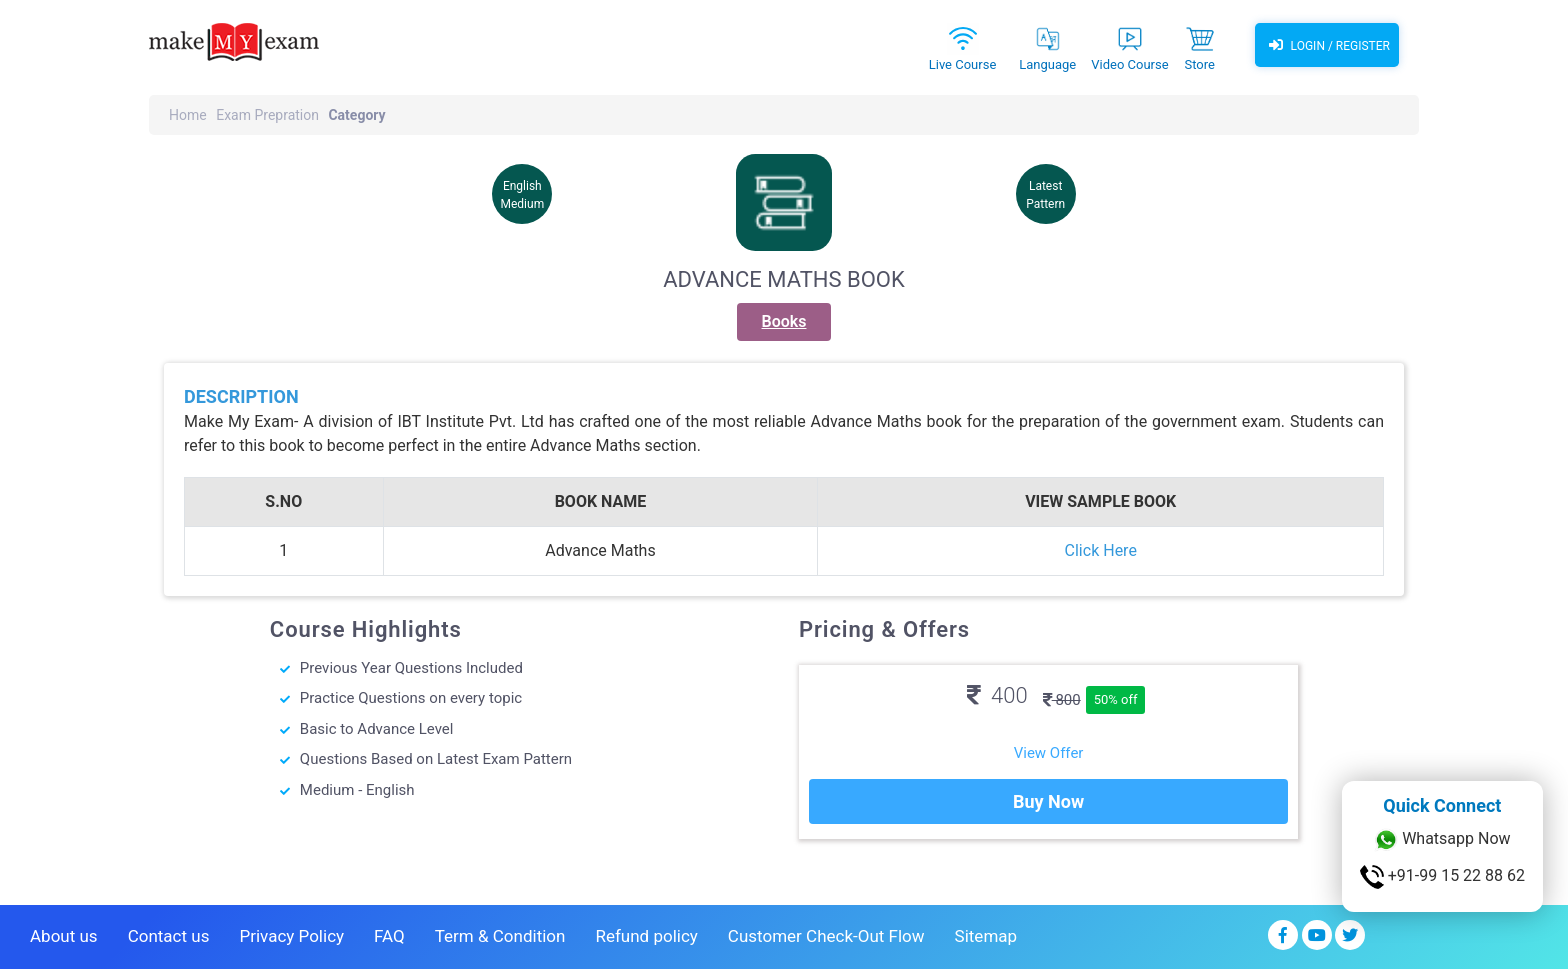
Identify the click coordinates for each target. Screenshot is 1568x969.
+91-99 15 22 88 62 (1442, 877)
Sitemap (986, 936)
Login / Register (1327, 45)
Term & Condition (500, 936)
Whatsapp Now (1442, 840)
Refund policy (646, 936)
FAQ (389, 936)
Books (784, 321)
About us (64, 936)
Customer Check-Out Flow (826, 936)
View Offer (1049, 753)
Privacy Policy (291, 936)
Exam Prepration (267, 115)
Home (188, 115)
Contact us (169, 936)
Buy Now (1048, 801)
